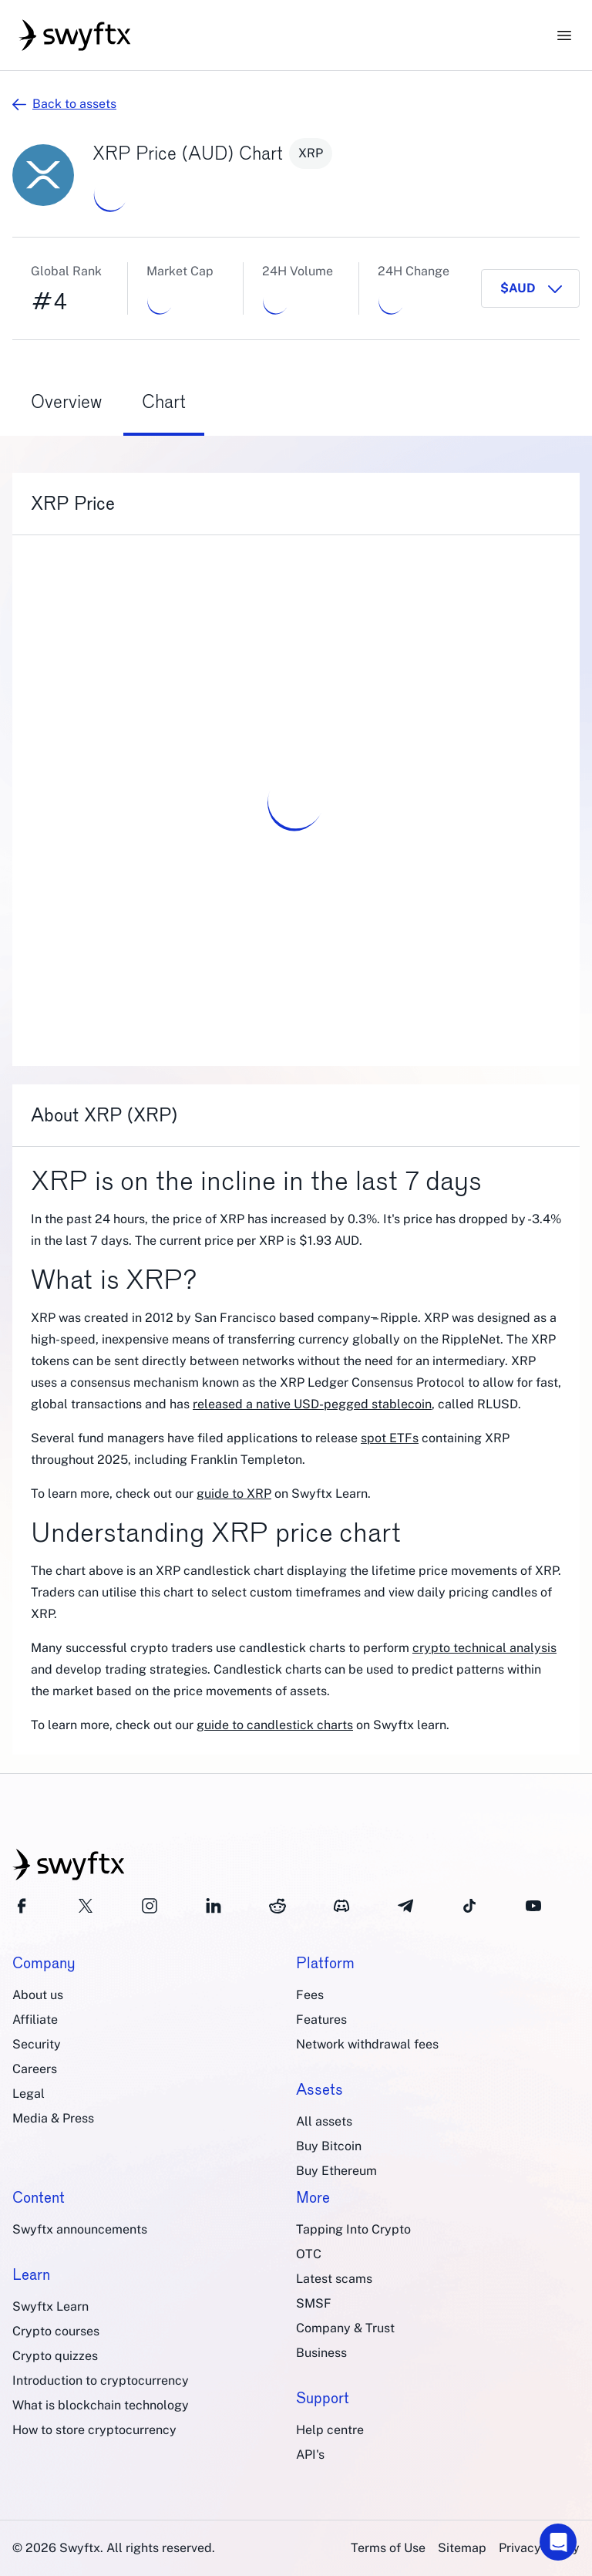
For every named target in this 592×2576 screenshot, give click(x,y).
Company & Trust (345, 2328)
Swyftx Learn (50, 2306)
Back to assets (64, 103)
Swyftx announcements (79, 2229)
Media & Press (53, 2118)
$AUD (518, 288)
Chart (164, 401)
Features (321, 2019)
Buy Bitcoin (329, 2146)
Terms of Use (388, 2548)
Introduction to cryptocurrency (100, 2380)
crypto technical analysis (484, 1647)
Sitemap (462, 2548)
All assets (324, 2121)
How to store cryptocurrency (94, 2430)
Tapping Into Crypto (353, 2229)
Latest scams (334, 2278)
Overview (66, 401)
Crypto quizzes (55, 2355)
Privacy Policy (539, 2548)
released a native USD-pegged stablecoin (312, 1404)
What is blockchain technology (100, 2405)
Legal (28, 2093)
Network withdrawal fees (367, 2044)
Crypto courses (55, 2331)
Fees (310, 1995)
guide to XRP (234, 1493)
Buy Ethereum (336, 2170)
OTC (308, 2254)
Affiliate (35, 2019)
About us (37, 1995)
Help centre (330, 2430)
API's (310, 2454)
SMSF (313, 2303)
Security (36, 2044)
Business (321, 2352)
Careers (34, 2069)
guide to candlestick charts (275, 1725)
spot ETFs (390, 1438)
